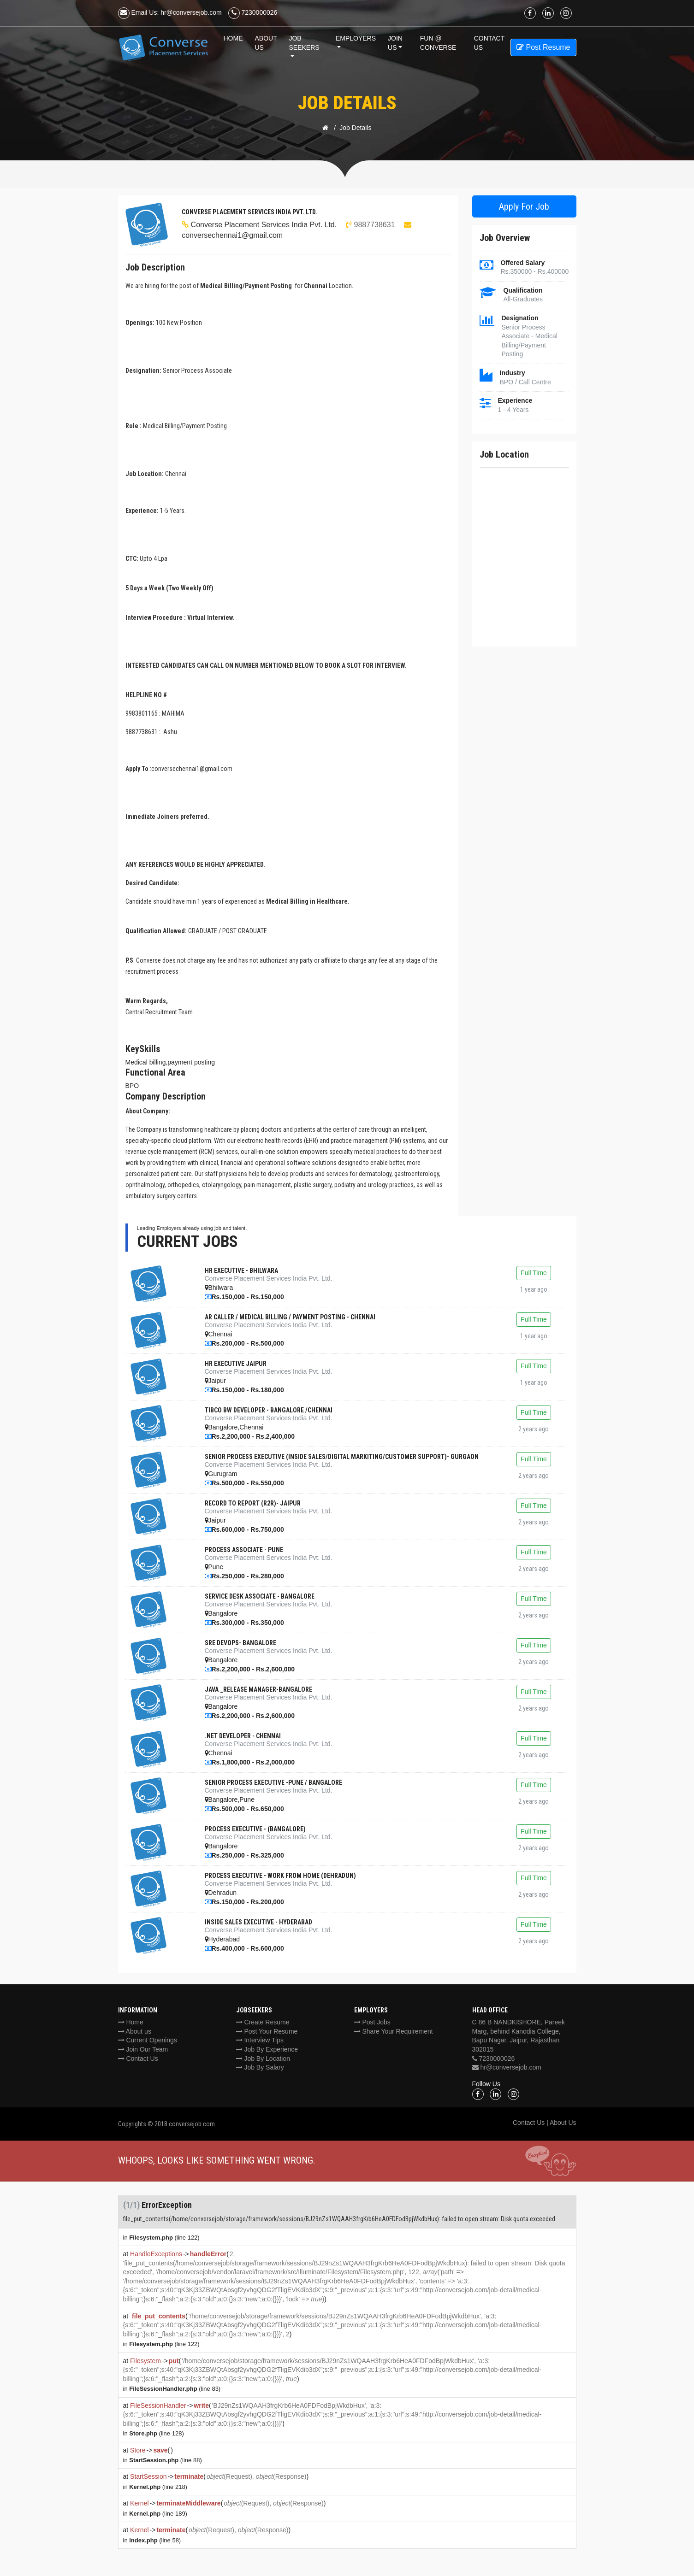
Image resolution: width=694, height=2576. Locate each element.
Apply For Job (524, 206)
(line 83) (174, 2388)
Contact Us (138, 2058)
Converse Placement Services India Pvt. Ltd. (264, 225)
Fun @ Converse (438, 43)
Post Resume (543, 47)
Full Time (534, 1272)
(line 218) (158, 2486)
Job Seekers (304, 43)
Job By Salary (260, 2067)
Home (233, 38)
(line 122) (164, 2237)
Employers (356, 38)
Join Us (395, 43)
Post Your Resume (267, 2031)
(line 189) (158, 2513)
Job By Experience (267, 2049)
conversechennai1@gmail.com (232, 235)
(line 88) (165, 2460)
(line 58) (155, 2540)
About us (134, 2031)
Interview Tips (260, 2040)
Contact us (489, 43)
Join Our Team (143, 2049)
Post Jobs (372, 2022)
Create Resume (263, 2022)
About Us (266, 43)
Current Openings (147, 2040)
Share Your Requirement (393, 2031)
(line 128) (156, 2433)
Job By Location (263, 2058)
